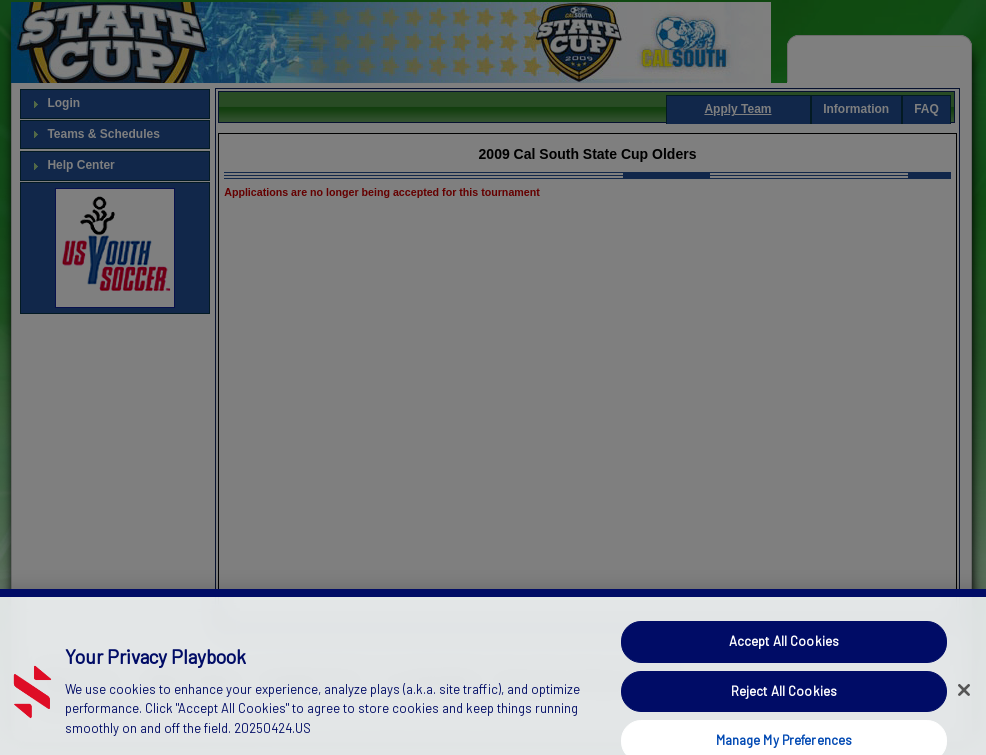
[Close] (964, 699)
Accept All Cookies (784, 651)
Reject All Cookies (784, 700)
